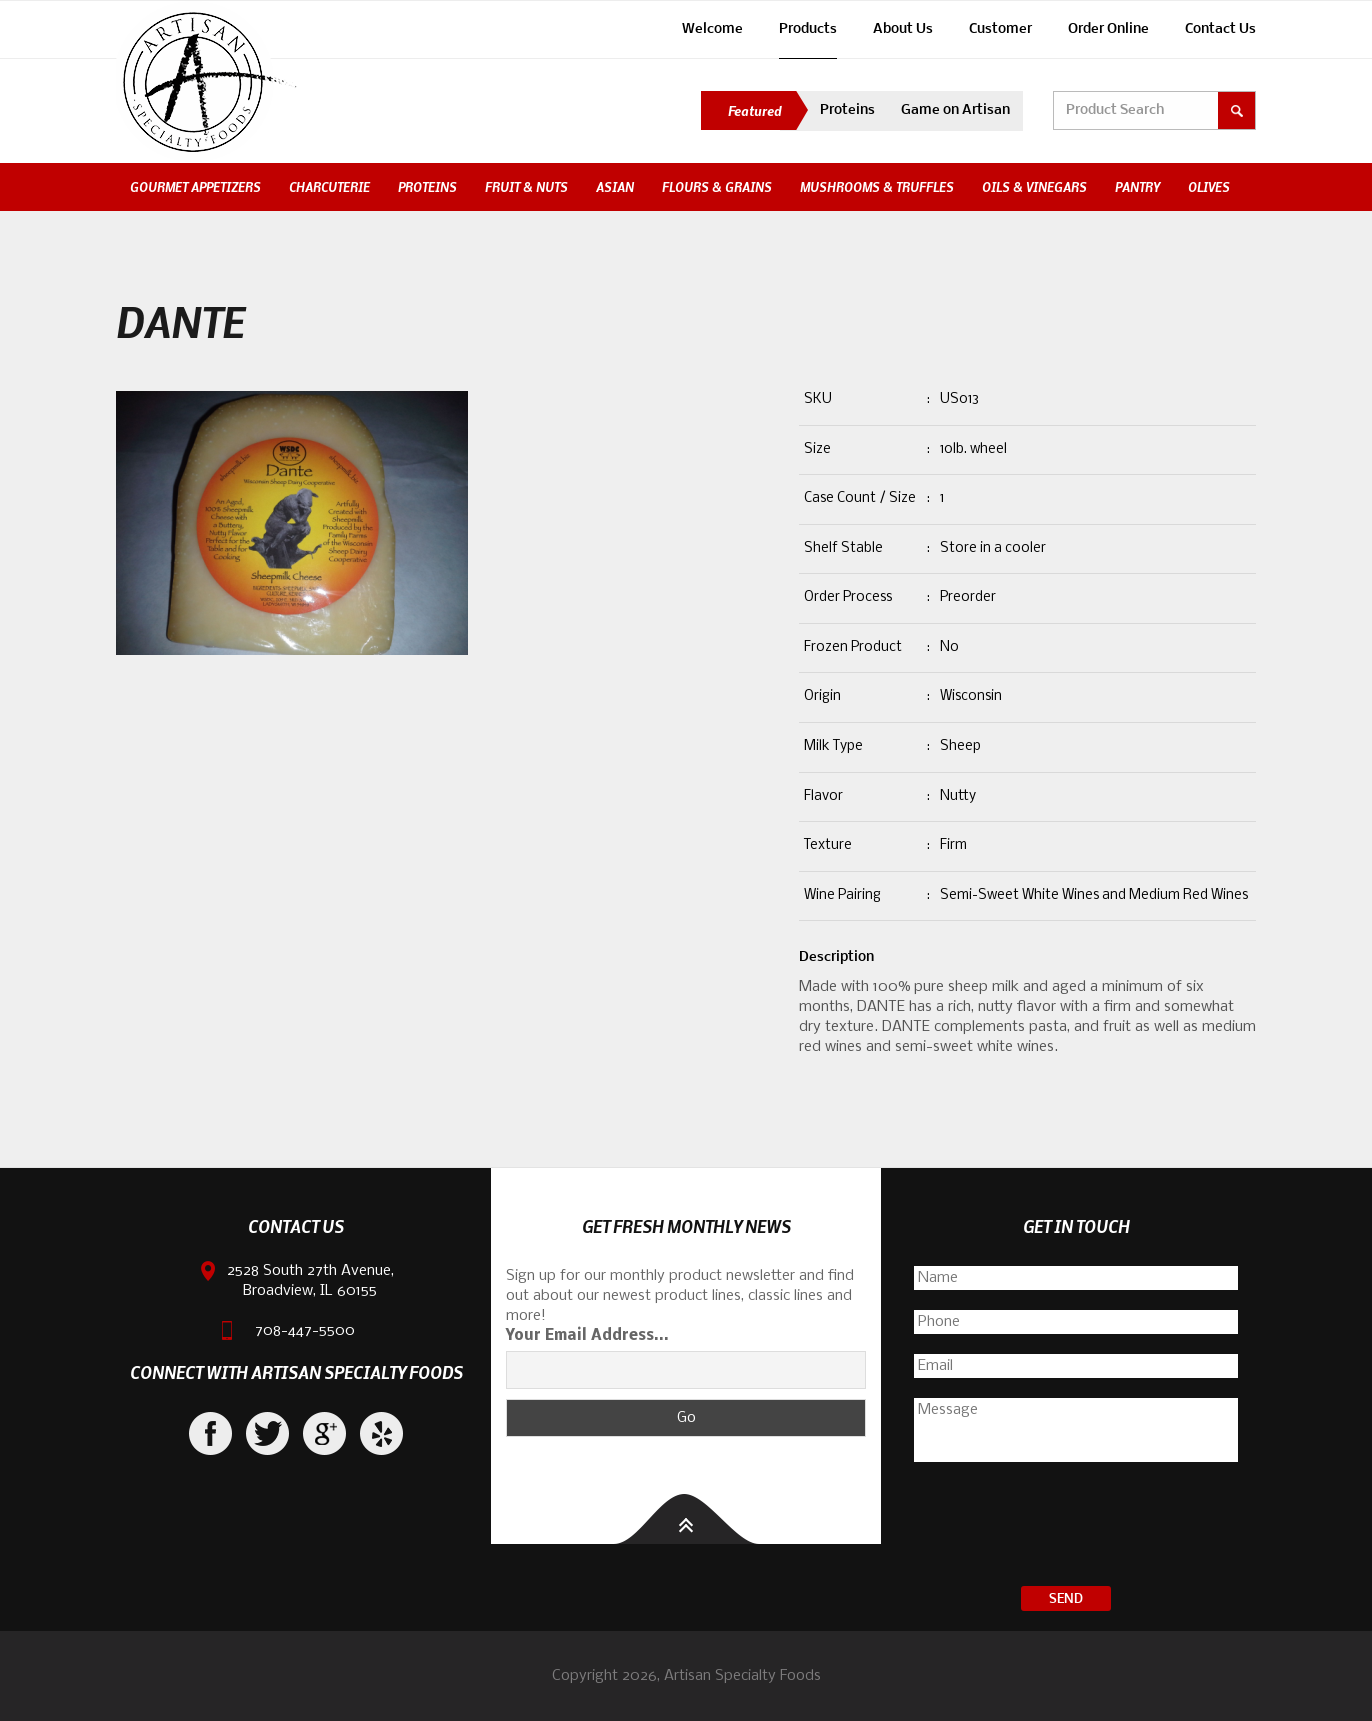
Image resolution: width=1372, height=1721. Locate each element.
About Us (903, 29)
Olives (1209, 187)
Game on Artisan (955, 110)
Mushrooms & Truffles (877, 187)
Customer (1000, 29)
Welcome (712, 29)
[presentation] (1076, 1527)
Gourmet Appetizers (195, 187)
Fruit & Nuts (526, 187)
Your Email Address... (587, 1336)
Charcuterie (329, 187)
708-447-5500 (305, 1331)
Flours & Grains (717, 187)
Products (808, 29)
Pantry (1137, 187)
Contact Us (1220, 29)
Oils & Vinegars (1034, 187)
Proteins (847, 110)
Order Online (1108, 29)
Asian (615, 187)
